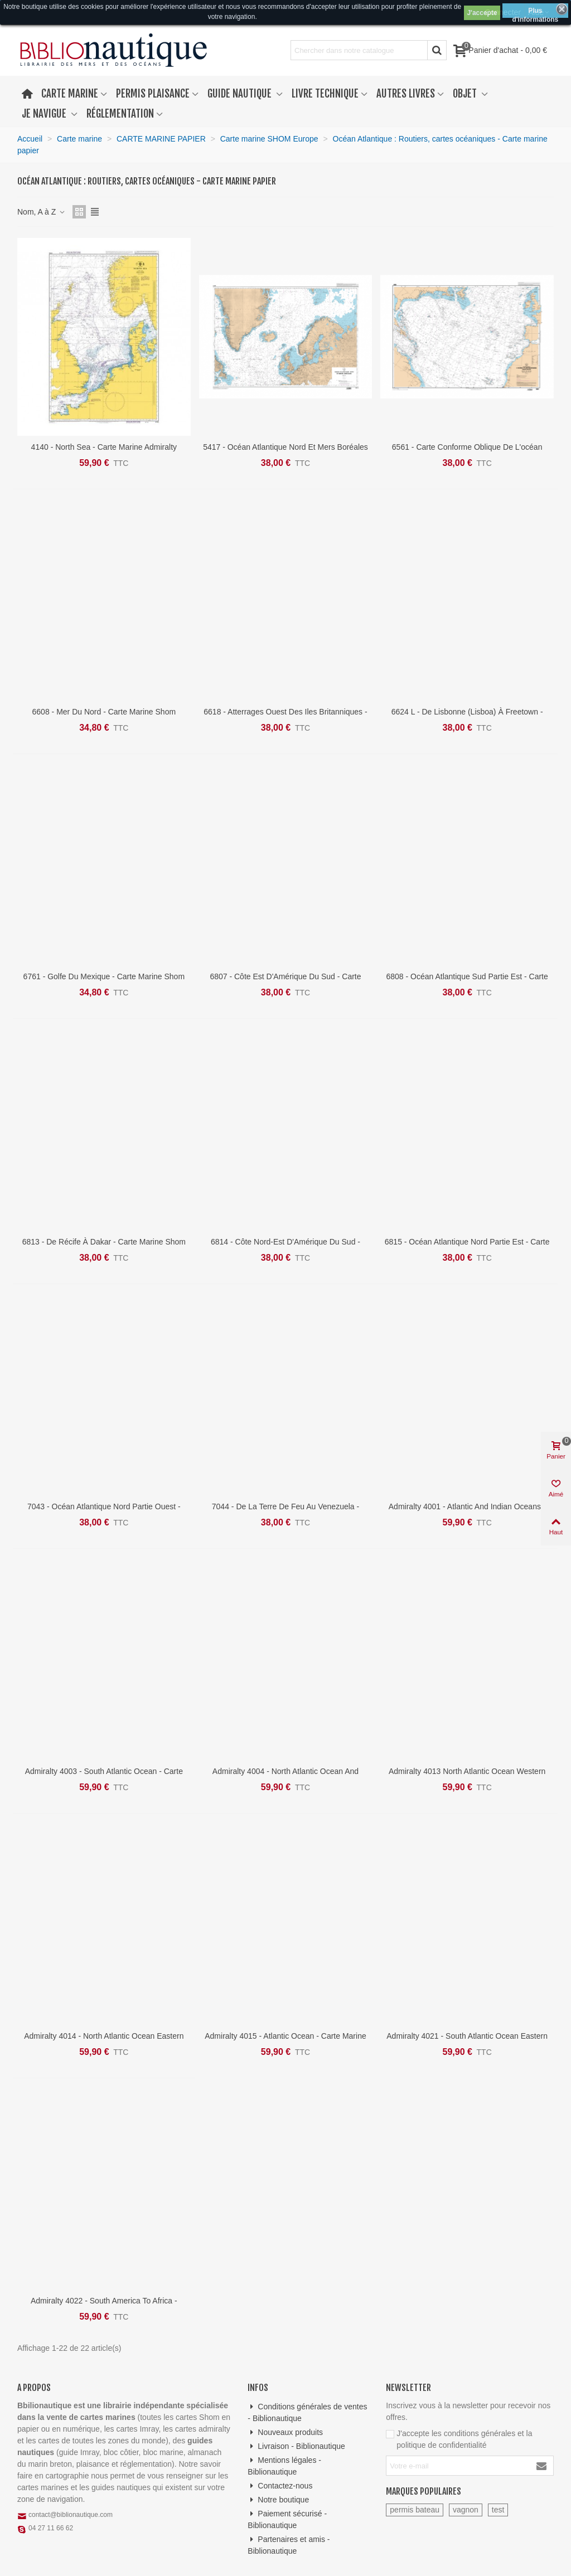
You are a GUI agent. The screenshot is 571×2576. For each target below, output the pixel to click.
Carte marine (69, 93)
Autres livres (405, 93)
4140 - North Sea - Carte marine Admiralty (104, 447)
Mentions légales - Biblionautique (284, 2465)
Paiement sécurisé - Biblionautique (287, 2519)
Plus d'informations (535, 12)
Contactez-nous (280, 2486)
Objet (466, 93)
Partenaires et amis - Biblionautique (289, 2544)
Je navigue (45, 113)
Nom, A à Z (41, 211)
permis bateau (414, 2509)
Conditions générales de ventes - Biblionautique (307, 2412)
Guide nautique (240, 93)
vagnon (465, 2509)
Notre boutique (278, 2500)
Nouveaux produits (285, 2432)
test (498, 2509)
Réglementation (120, 113)
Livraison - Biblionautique (296, 2446)
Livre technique (325, 93)
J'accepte (482, 13)
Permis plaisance (153, 93)
